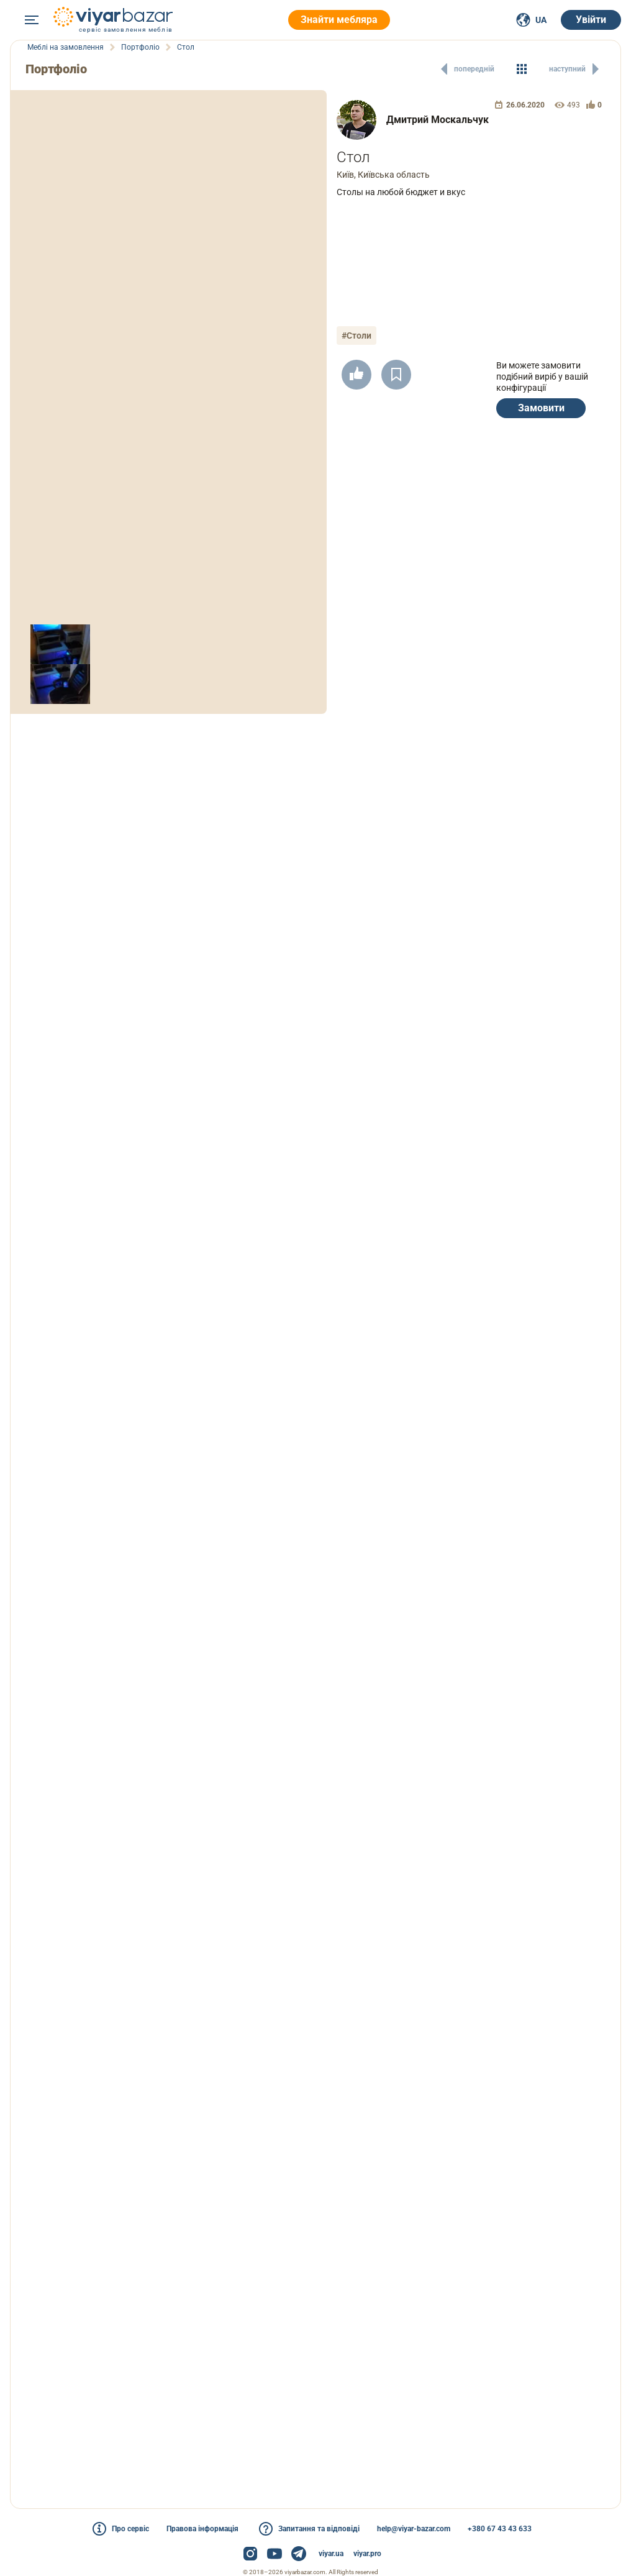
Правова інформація (202, 2528)
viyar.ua (331, 2553)
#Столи (356, 335)
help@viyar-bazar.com (413, 2528)
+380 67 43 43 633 (500, 2528)
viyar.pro (367, 2553)
